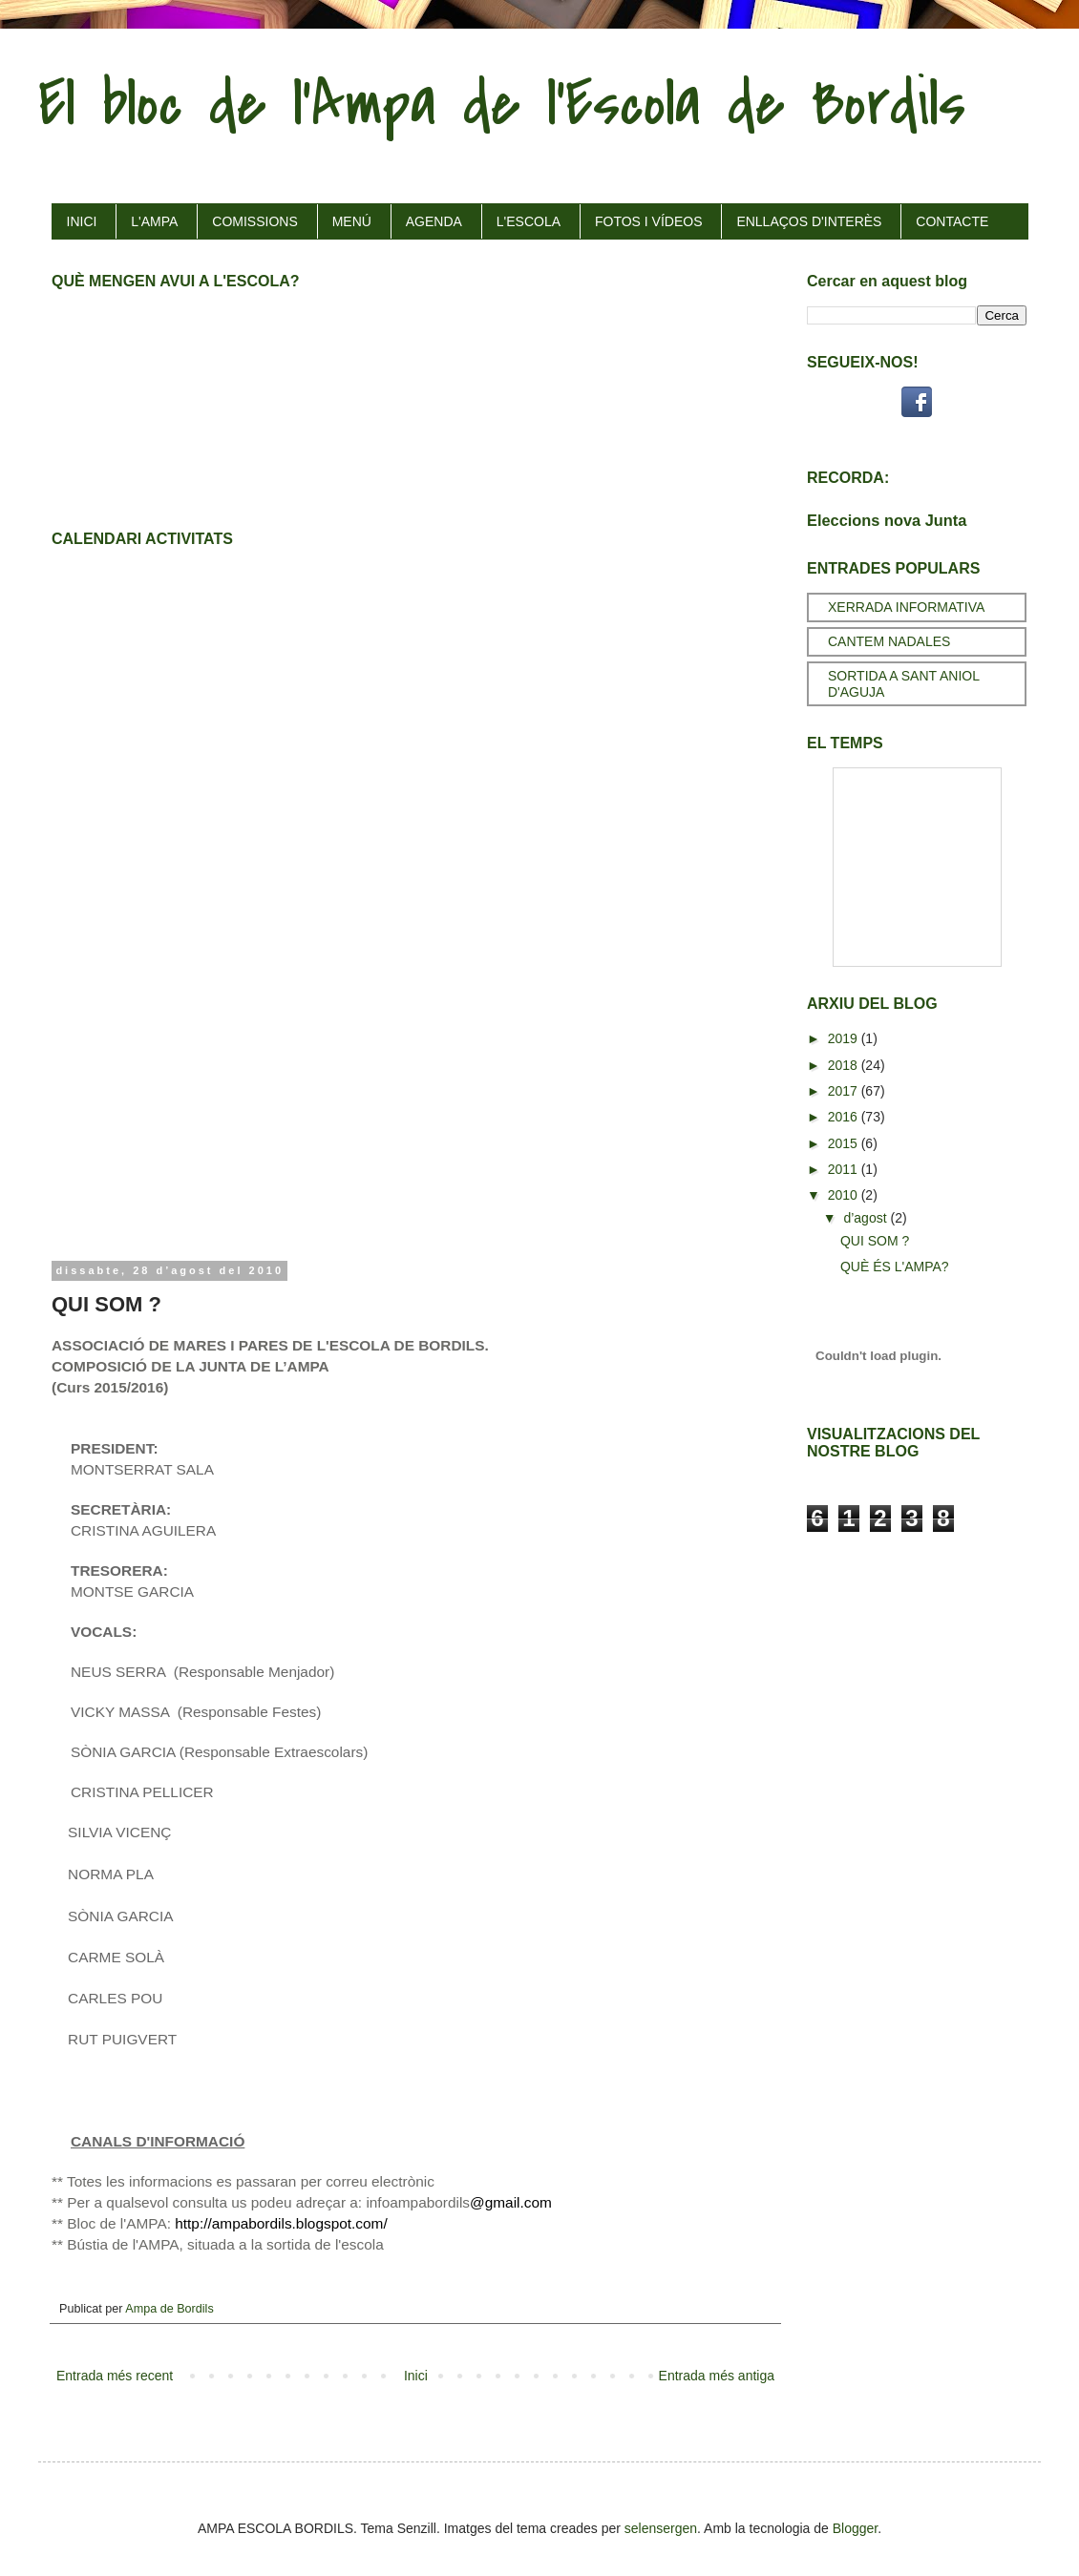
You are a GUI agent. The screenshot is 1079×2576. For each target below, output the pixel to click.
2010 (844, 1195)
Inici (416, 2375)
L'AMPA (154, 221)
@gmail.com (511, 2202)
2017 (844, 1091)
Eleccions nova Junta (886, 520)
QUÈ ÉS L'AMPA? (894, 1266)
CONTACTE (952, 221)
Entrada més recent (114, 2375)
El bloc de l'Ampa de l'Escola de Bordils (501, 104)
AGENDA (434, 221)
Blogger (855, 2528)
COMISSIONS (254, 221)
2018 (844, 1065)
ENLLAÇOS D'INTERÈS (808, 221)
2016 (844, 1116)
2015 (844, 1143)
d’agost (866, 1217)
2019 (844, 1038)
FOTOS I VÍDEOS (649, 221)
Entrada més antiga (716, 2375)
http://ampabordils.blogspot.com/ (281, 2223)
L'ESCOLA (529, 221)
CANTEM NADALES (889, 641)
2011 (844, 1169)
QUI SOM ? (874, 1240)
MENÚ (351, 221)
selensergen (660, 2528)
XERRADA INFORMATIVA (906, 607)
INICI (82, 221)
